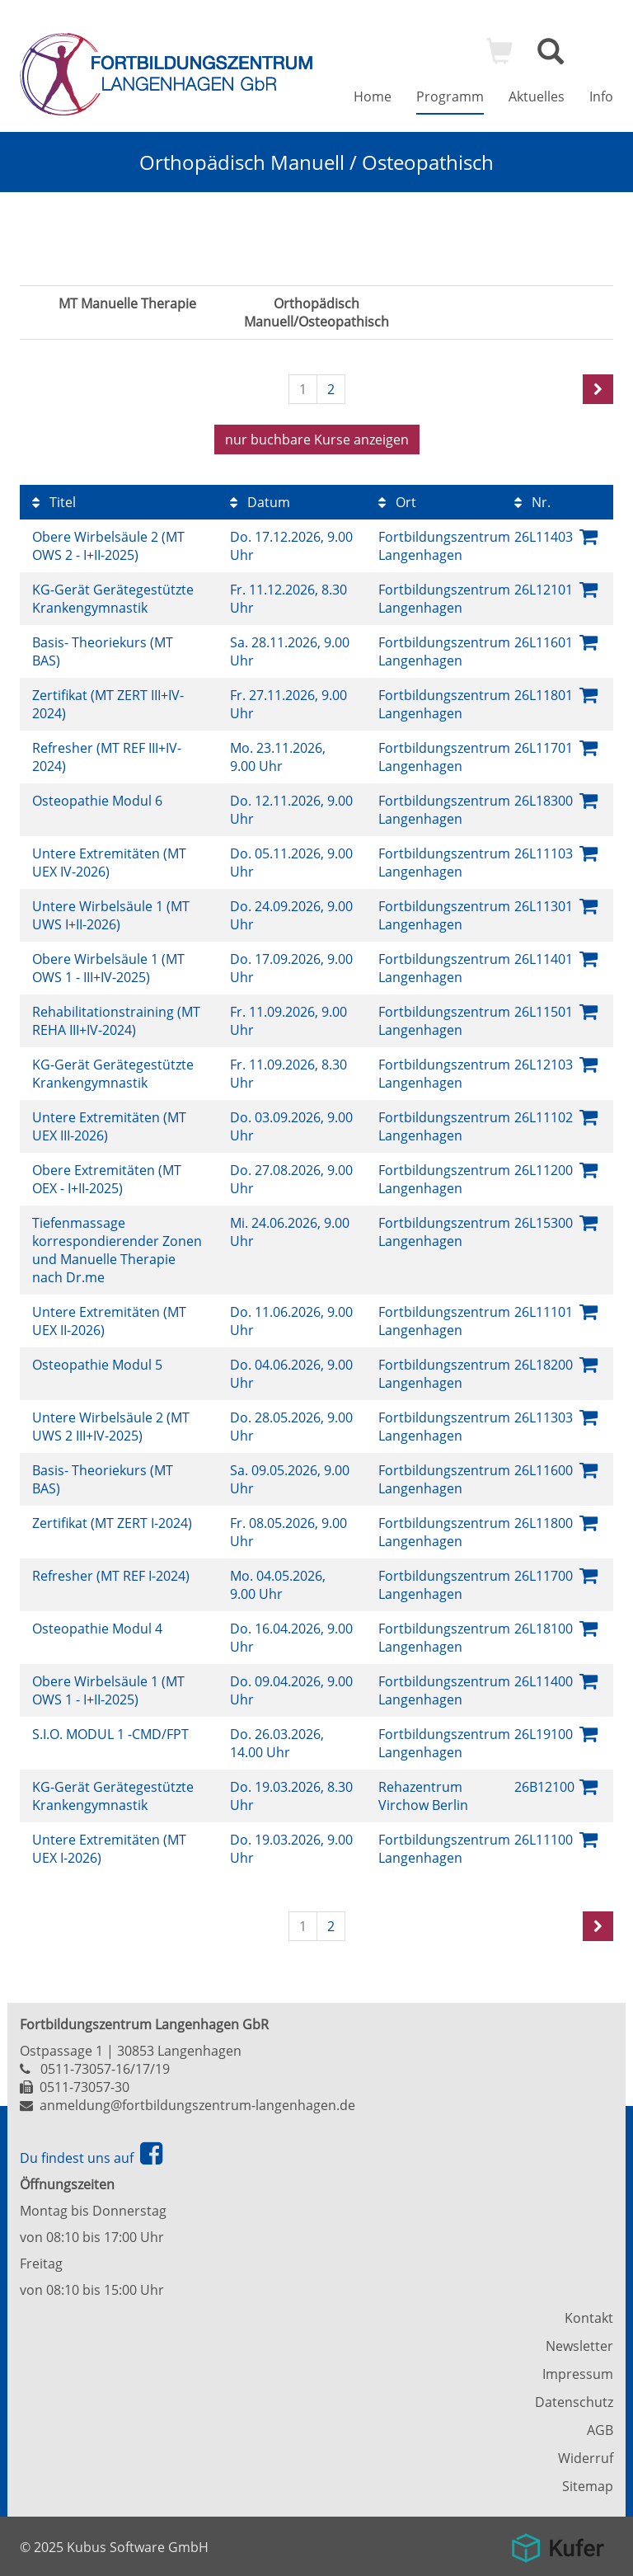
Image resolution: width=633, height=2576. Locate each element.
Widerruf (585, 2458)
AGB (600, 2430)
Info (601, 96)
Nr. (532, 502)
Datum (260, 502)
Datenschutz (574, 2402)
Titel (54, 502)
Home (373, 96)
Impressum (577, 2374)
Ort (397, 502)
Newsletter (579, 2346)
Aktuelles (537, 96)
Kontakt (589, 2318)
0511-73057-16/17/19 (105, 2069)
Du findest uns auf (91, 2158)
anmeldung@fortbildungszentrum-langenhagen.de (197, 2105)
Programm (450, 96)
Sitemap (587, 2486)
